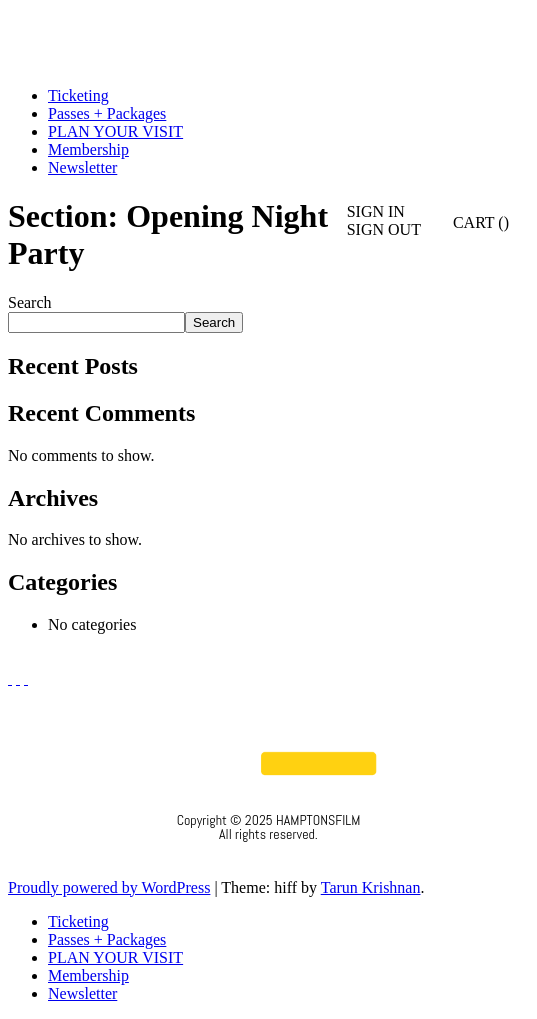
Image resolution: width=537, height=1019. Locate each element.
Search (30, 302)
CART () (470, 222)
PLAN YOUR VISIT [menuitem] (115, 957)
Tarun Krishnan (371, 887)
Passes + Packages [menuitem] (107, 939)
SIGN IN (376, 211)
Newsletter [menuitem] (82, 993)
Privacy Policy (268, 861)
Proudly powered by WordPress (109, 887)
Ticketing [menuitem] (78, 921)
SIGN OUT (384, 229)
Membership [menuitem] (88, 975)
